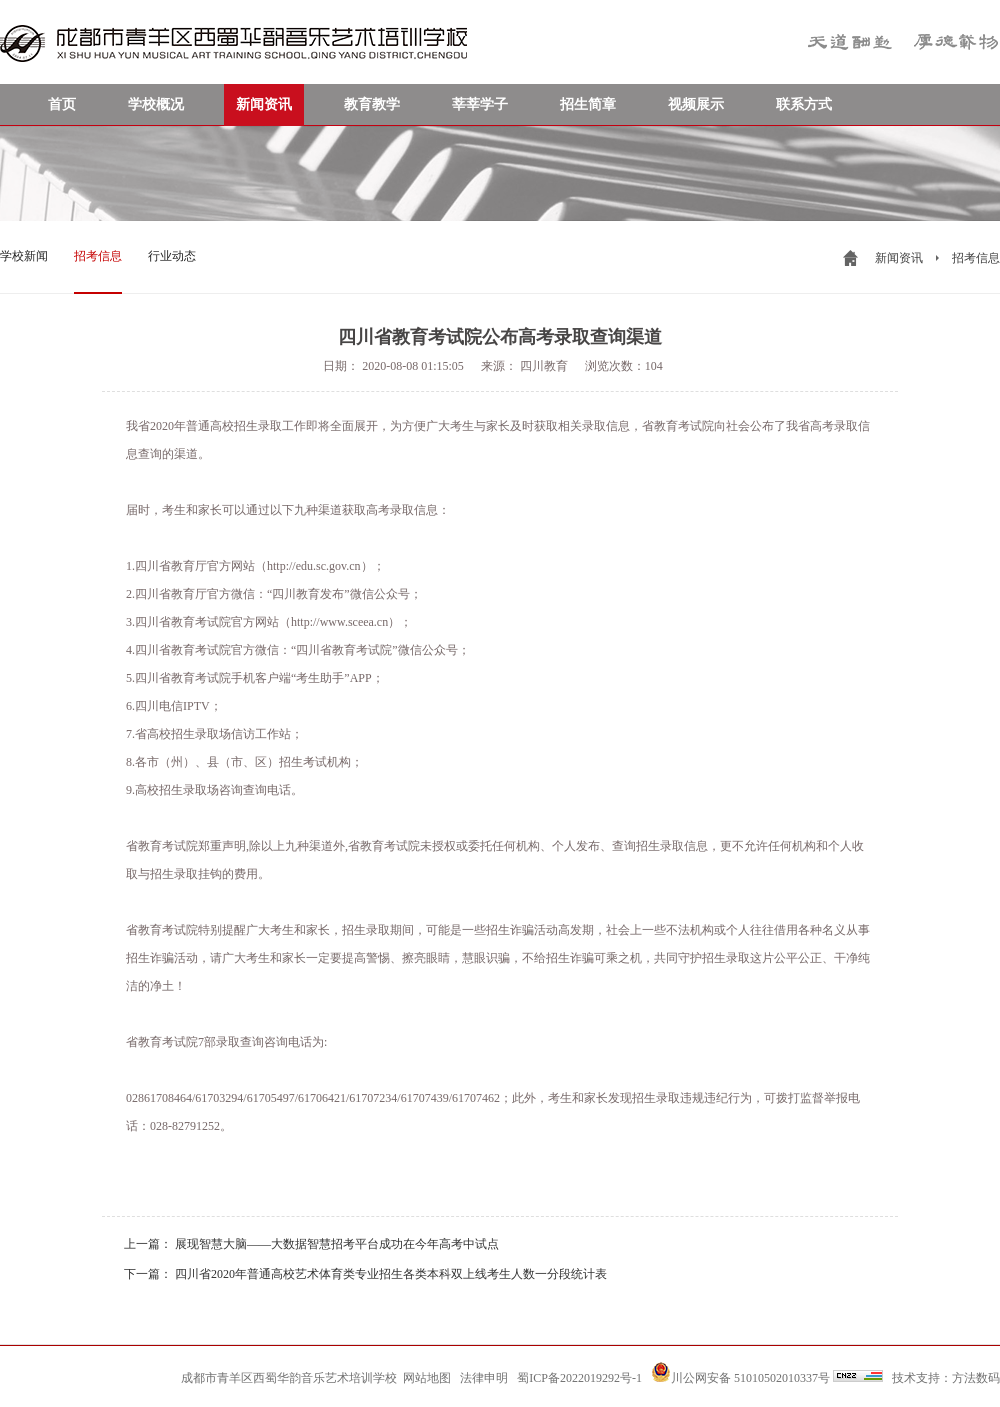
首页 (62, 104)
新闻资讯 (264, 104)
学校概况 (156, 104)
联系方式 (804, 104)
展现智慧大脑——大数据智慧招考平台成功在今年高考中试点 (337, 1244)
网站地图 (427, 1378)
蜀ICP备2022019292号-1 (579, 1378)
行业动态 (172, 256)
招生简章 (588, 104)
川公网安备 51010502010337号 (740, 1373)
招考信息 (98, 256)
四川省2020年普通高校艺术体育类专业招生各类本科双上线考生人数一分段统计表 (391, 1274)
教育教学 (372, 104)
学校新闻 (24, 256)
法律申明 (484, 1378)
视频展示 (696, 104)
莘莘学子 (480, 104)
